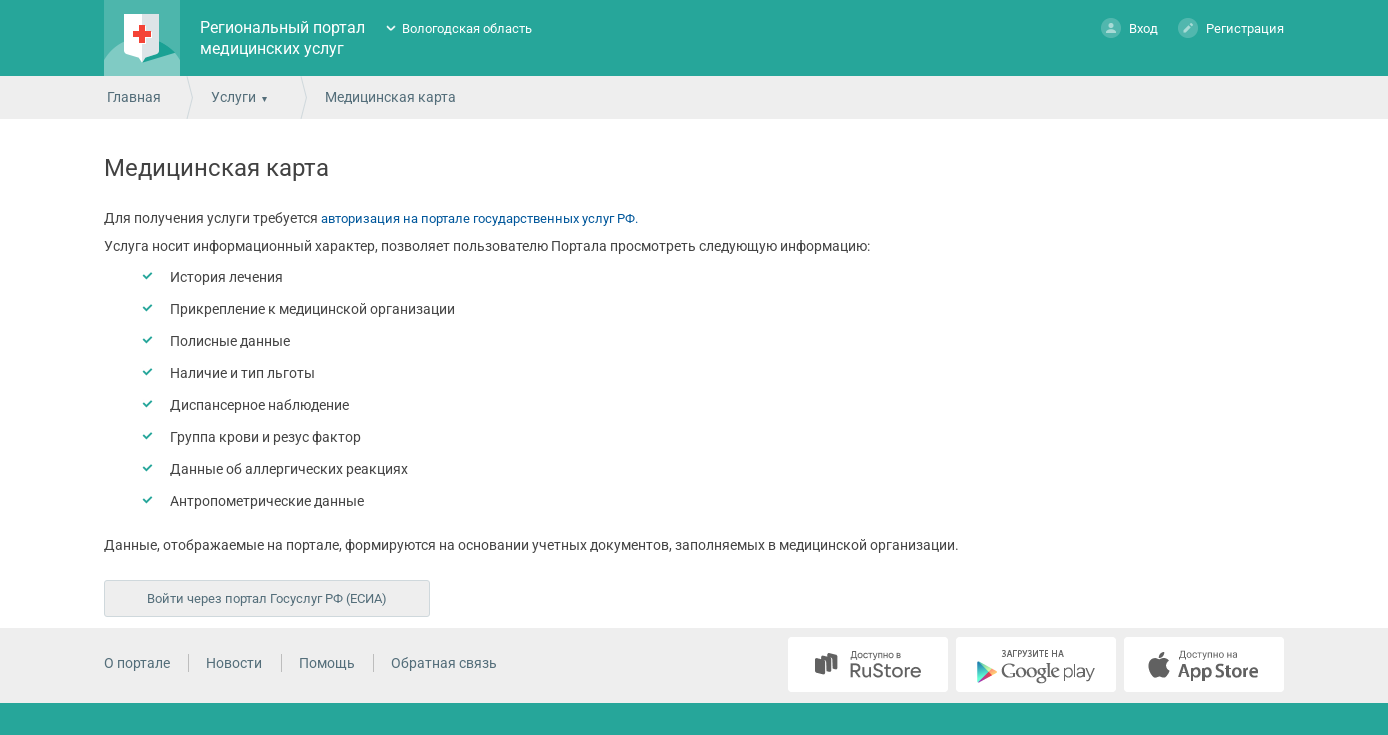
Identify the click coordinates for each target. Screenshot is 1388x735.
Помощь (327, 663)
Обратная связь (444, 663)
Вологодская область (467, 28)
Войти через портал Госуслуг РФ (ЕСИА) (267, 598)
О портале (137, 663)
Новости (234, 663)
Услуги (233, 97)
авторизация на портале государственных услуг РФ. (479, 218)
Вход (1129, 27)
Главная (134, 97)
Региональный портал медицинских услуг (282, 38)
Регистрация (1231, 27)
